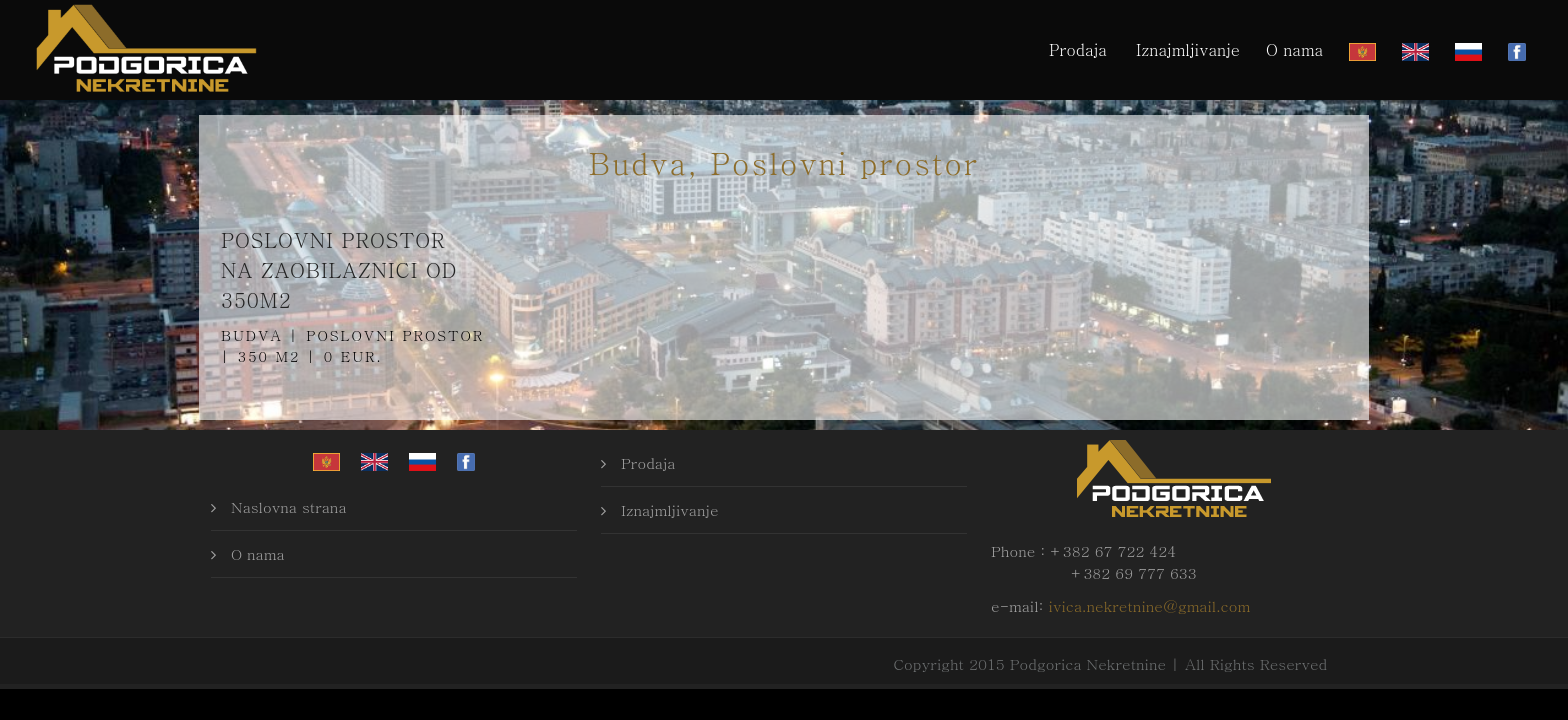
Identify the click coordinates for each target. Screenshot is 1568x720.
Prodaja (1078, 49)
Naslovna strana (289, 506)
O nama (1294, 49)
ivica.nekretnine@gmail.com (1150, 605)
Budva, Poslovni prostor (784, 162)
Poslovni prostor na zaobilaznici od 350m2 (339, 269)
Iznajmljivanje (1188, 49)
